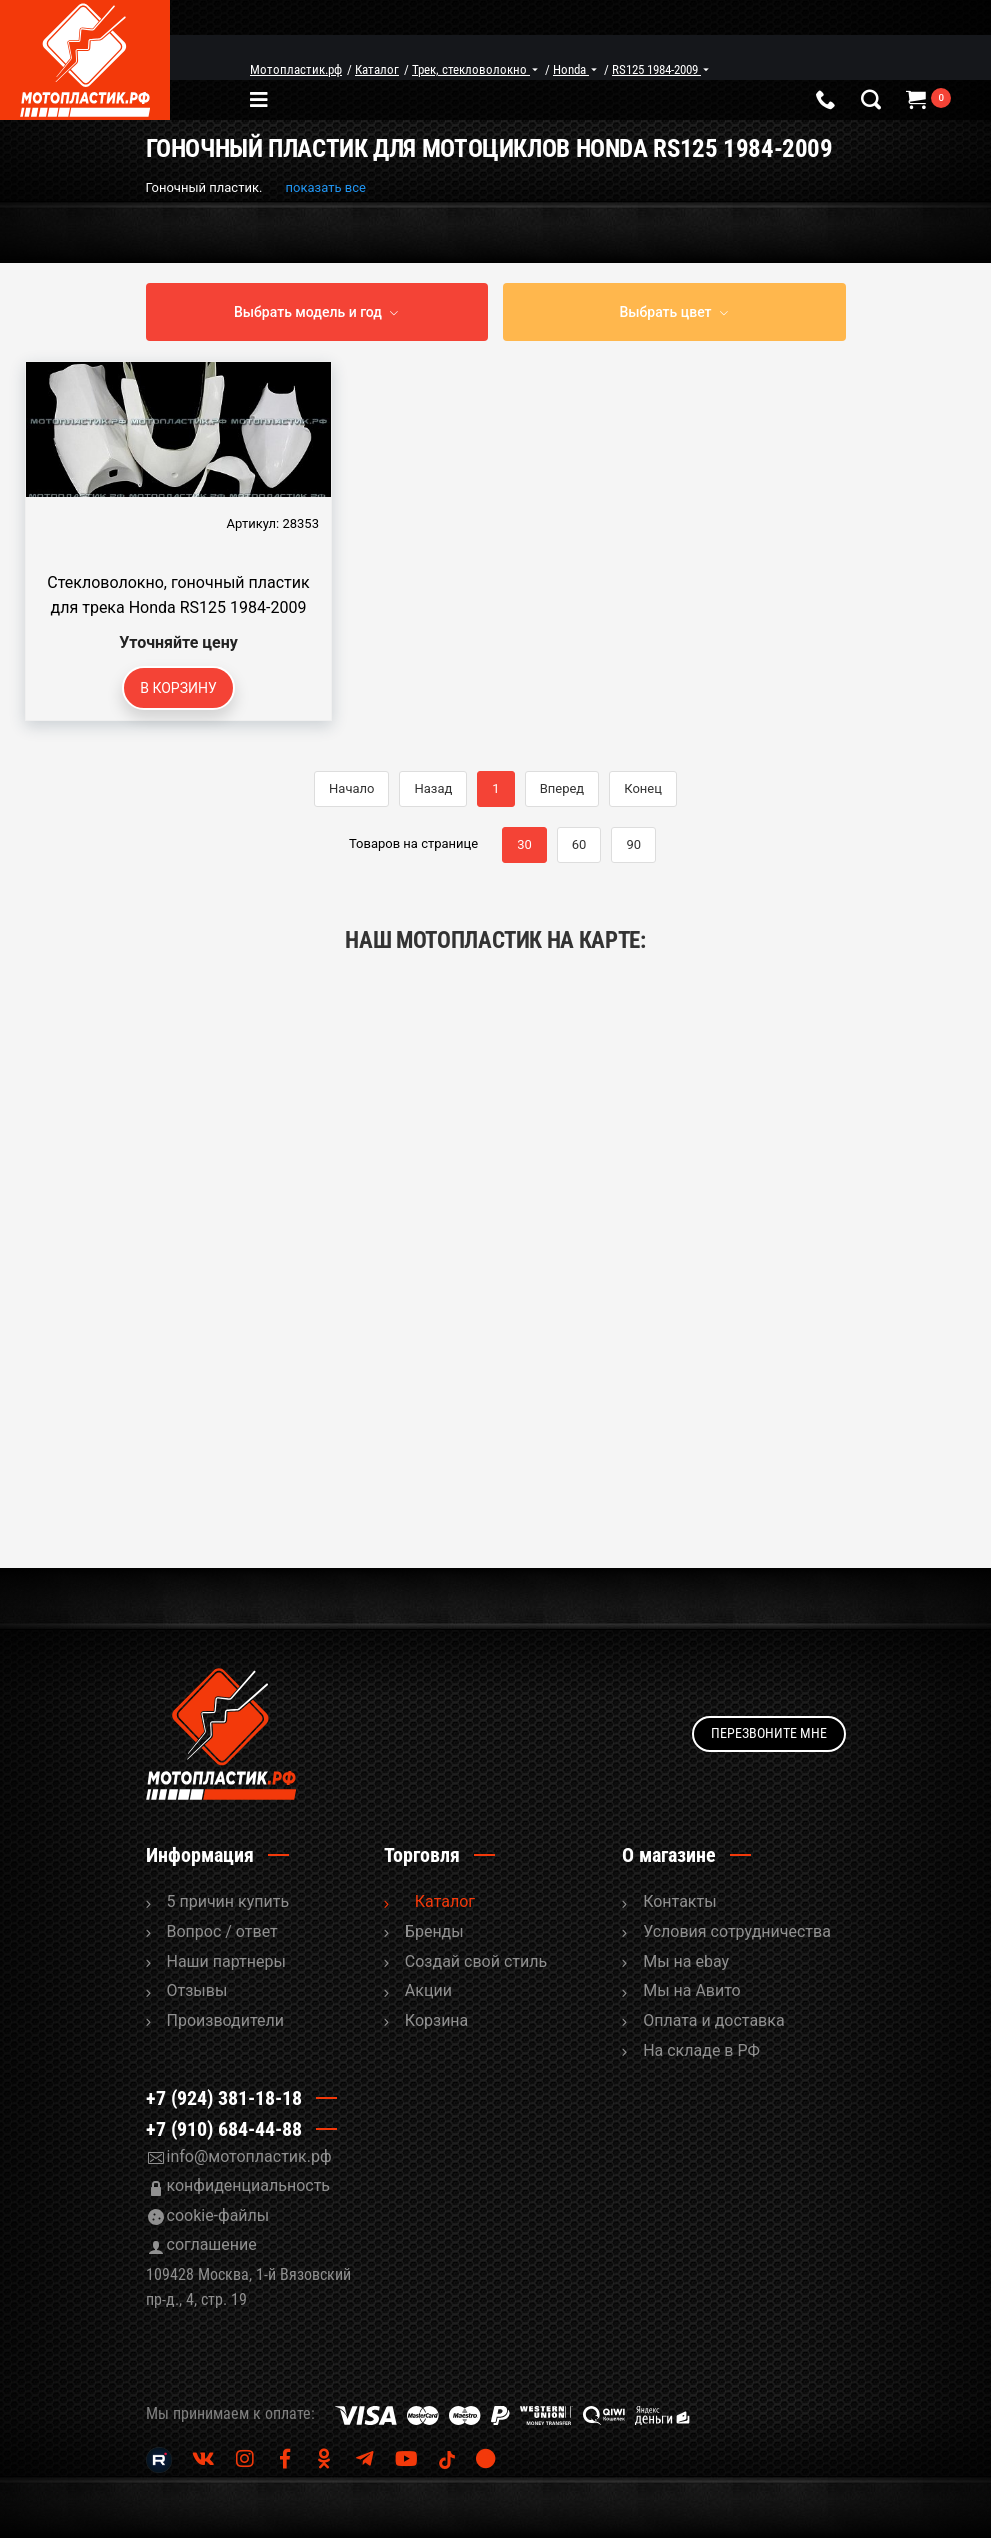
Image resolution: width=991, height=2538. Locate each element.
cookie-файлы (218, 2215)
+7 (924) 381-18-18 (224, 2098)
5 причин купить (228, 1901)
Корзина (436, 2020)
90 (633, 844)
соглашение (212, 2244)
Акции (428, 1990)
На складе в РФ (701, 2050)
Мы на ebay (686, 1961)
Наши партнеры (226, 1961)
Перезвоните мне (769, 1733)
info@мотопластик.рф (249, 2156)
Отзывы (197, 1990)
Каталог (445, 1901)
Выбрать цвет (665, 312)
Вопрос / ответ (222, 1931)
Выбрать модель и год (308, 312)
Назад (433, 788)
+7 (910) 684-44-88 (224, 2129)
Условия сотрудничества (737, 1931)
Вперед (562, 788)
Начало (351, 788)
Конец (643, 788)
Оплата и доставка (713, 2020)
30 (524, 844)
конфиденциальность (249, 2185)
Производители (226, 2020)
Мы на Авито (692, 1990)
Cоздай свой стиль (476, 1961)
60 (579, 844)
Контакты (679, 1901)
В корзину (178, 688)
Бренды (434, 1931)
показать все (326, 187)
